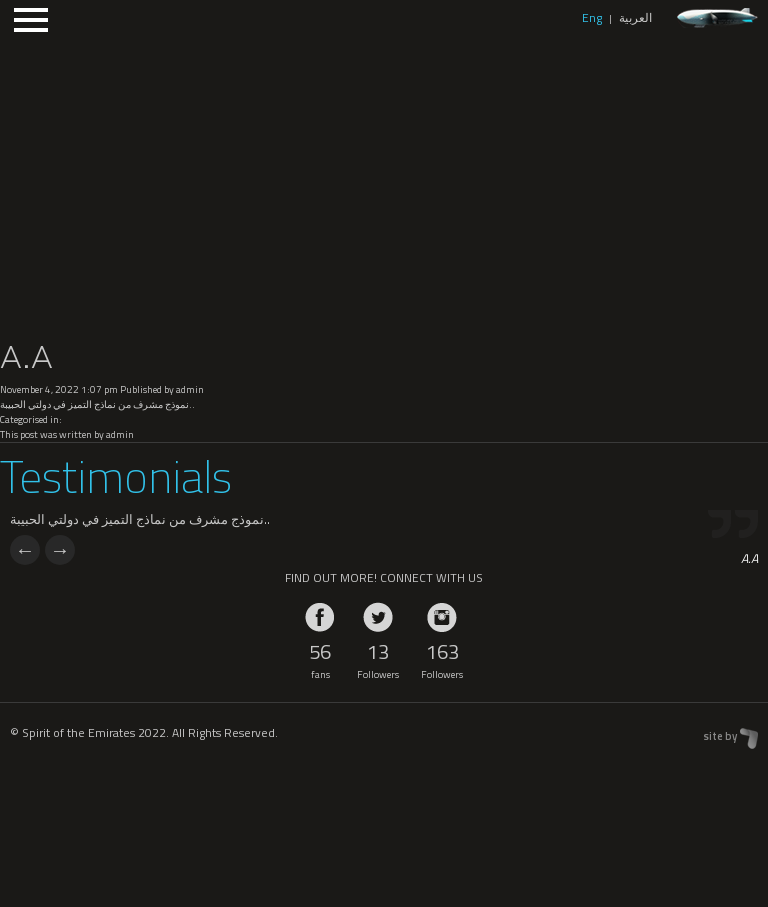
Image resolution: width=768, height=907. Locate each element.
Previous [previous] (25, 550)
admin (190, 389)
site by (720, 736)
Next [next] (60, 550)
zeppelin (717, 18)
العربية (635, 17)
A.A (26, 357)
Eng (592, 17)
